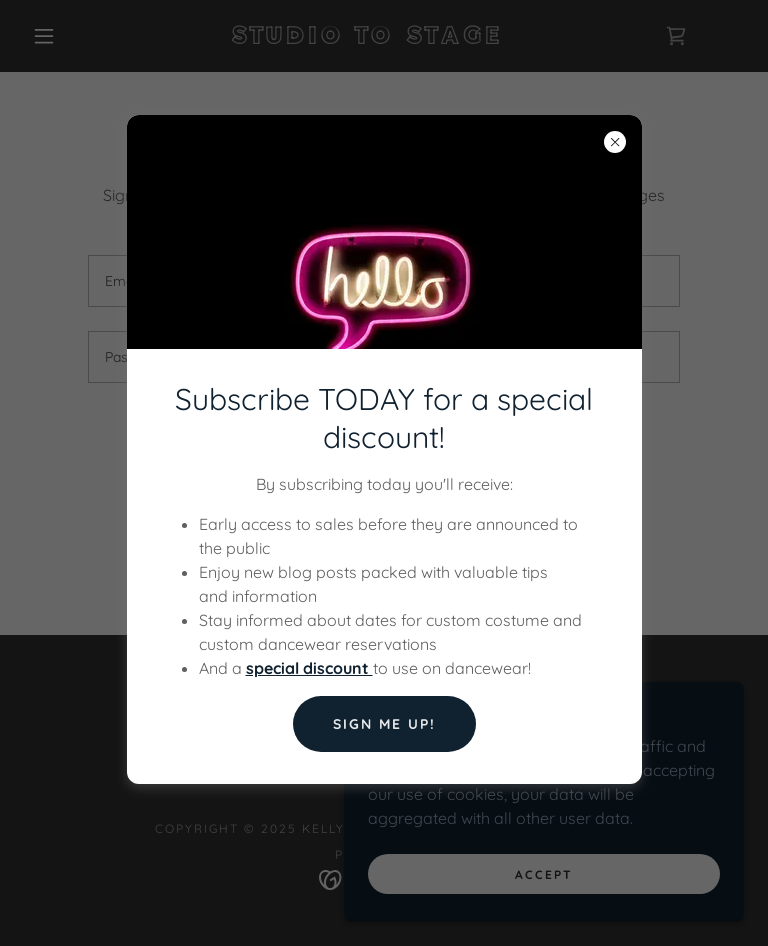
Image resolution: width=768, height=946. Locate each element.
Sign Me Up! (384, 724)
